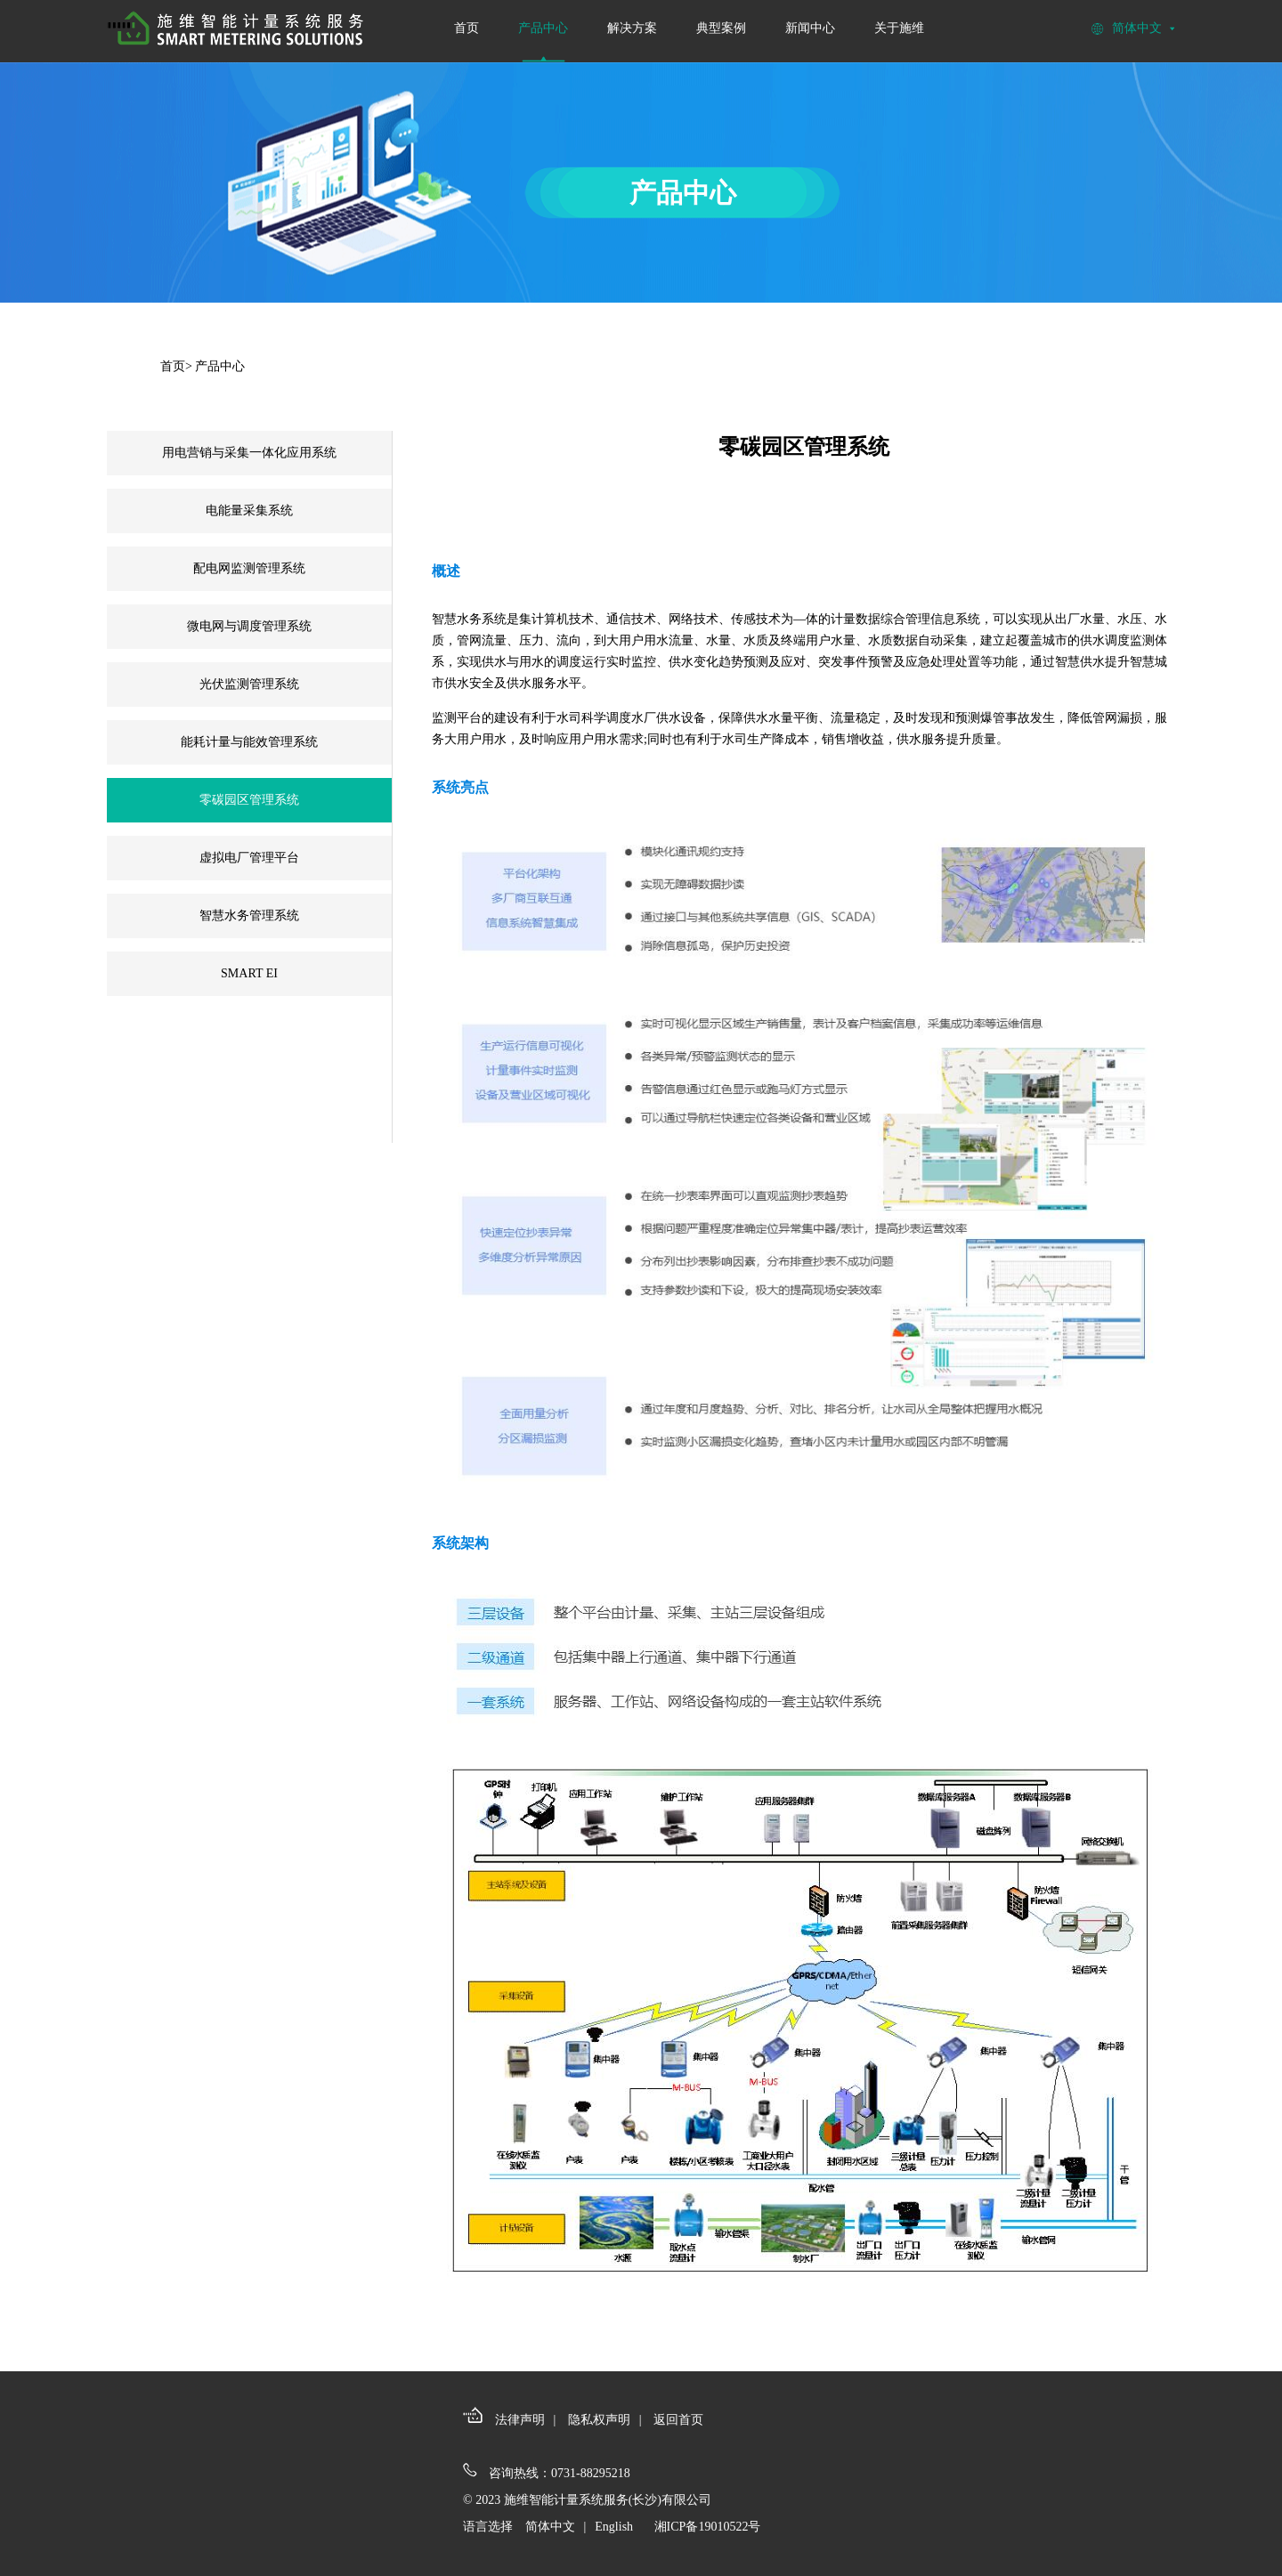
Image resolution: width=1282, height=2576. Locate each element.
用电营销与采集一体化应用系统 (249, 452)
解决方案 (632, 28)
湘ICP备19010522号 (707, 2526)
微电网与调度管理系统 (249, 626)
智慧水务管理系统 (249, 915)
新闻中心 (810, 28)
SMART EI (249, 973)
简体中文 (550, 2526)
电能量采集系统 (249, 510)
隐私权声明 (599, 2419)
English (614, 2526)
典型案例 (721, 28)
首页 (466, 28)
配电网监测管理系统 (249, 568)
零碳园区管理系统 (249, 799)
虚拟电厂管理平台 (249, 857)
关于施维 (899, 28)
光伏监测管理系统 (249, 684)
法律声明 (520, 2419)
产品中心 (543, 28)
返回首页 (678, 2419)
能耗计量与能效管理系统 (249, 742)
